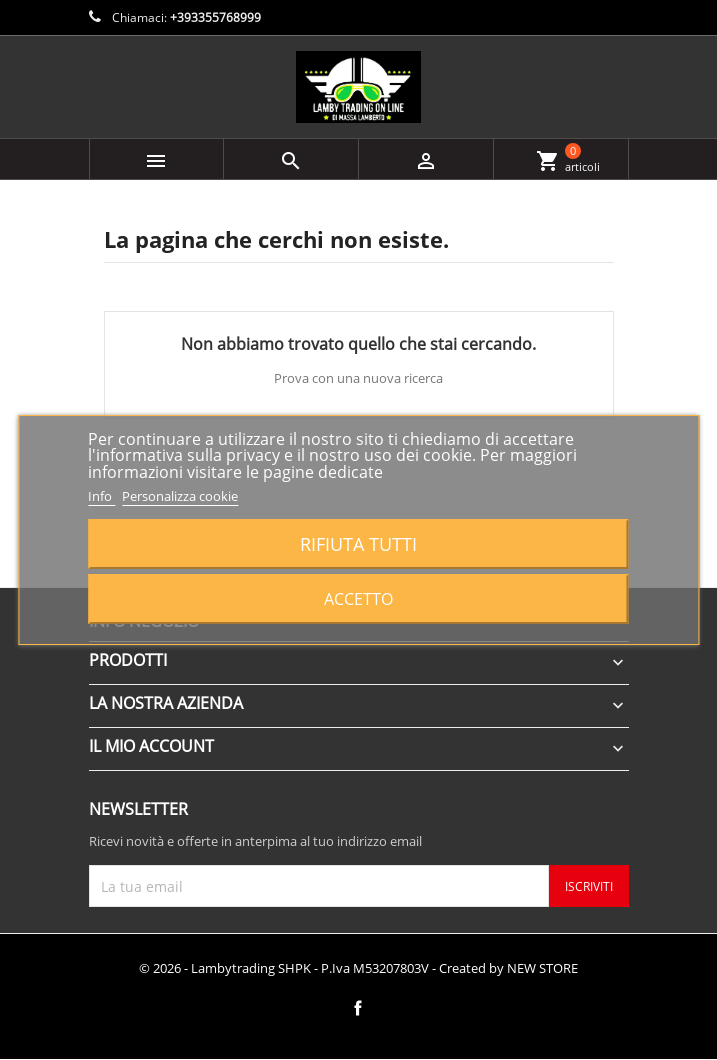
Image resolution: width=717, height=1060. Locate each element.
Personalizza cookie (180, 496)
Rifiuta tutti (358, 543)
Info (101, 496)
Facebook (357, 1007)
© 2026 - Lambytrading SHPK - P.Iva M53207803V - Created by (358, 968)
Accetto (358, 599)
